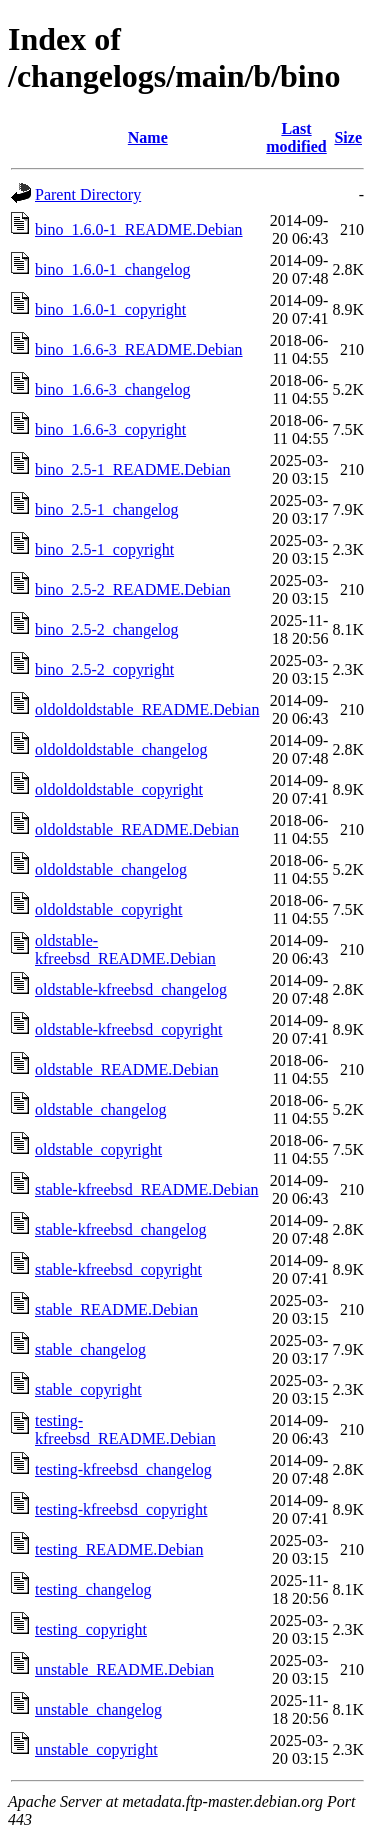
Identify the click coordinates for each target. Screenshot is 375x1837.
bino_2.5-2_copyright (104, 669)
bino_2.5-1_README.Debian (133, 469)
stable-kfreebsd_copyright (118, 1269)
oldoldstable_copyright (109, 909)
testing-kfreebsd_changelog (123, 1469)
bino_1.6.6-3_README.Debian (139, 349)
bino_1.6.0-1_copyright (110, 309)
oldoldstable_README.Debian (137, 829)
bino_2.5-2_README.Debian (133, 589)
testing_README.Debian (119, 1549)
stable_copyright (88, 1389)
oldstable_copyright (98, 1149)
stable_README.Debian (116, 1309)
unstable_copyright (96, 1749)
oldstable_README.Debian (127, 1069)
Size (348, 137)
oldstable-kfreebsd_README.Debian (125, 949)
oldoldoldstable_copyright (119, 789)
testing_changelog (93, 1589)
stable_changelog (90, 1349)
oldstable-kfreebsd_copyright (129, 1029)
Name (148, 137)
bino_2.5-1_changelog (107, 509)
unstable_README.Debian (124, 1669)
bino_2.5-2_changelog (107, 629)
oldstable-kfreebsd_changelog (131, 989)
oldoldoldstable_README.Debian (147, 709)
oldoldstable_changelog (111, 869)
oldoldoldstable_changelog (121, 749)
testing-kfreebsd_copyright (121, 1509)
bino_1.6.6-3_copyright (110, 429)
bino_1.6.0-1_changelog (113, 269)
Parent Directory (88, 194)
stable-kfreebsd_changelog (120, 1229)
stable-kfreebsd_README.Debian (147, 1189)
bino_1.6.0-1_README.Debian (139, 229)
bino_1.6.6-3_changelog (113, 389)
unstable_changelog (98, 1709)
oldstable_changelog (101, 1109)
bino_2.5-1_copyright (104, 549)
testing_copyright (91, 1629)
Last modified (296, 137)
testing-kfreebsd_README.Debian (125, 1429)
